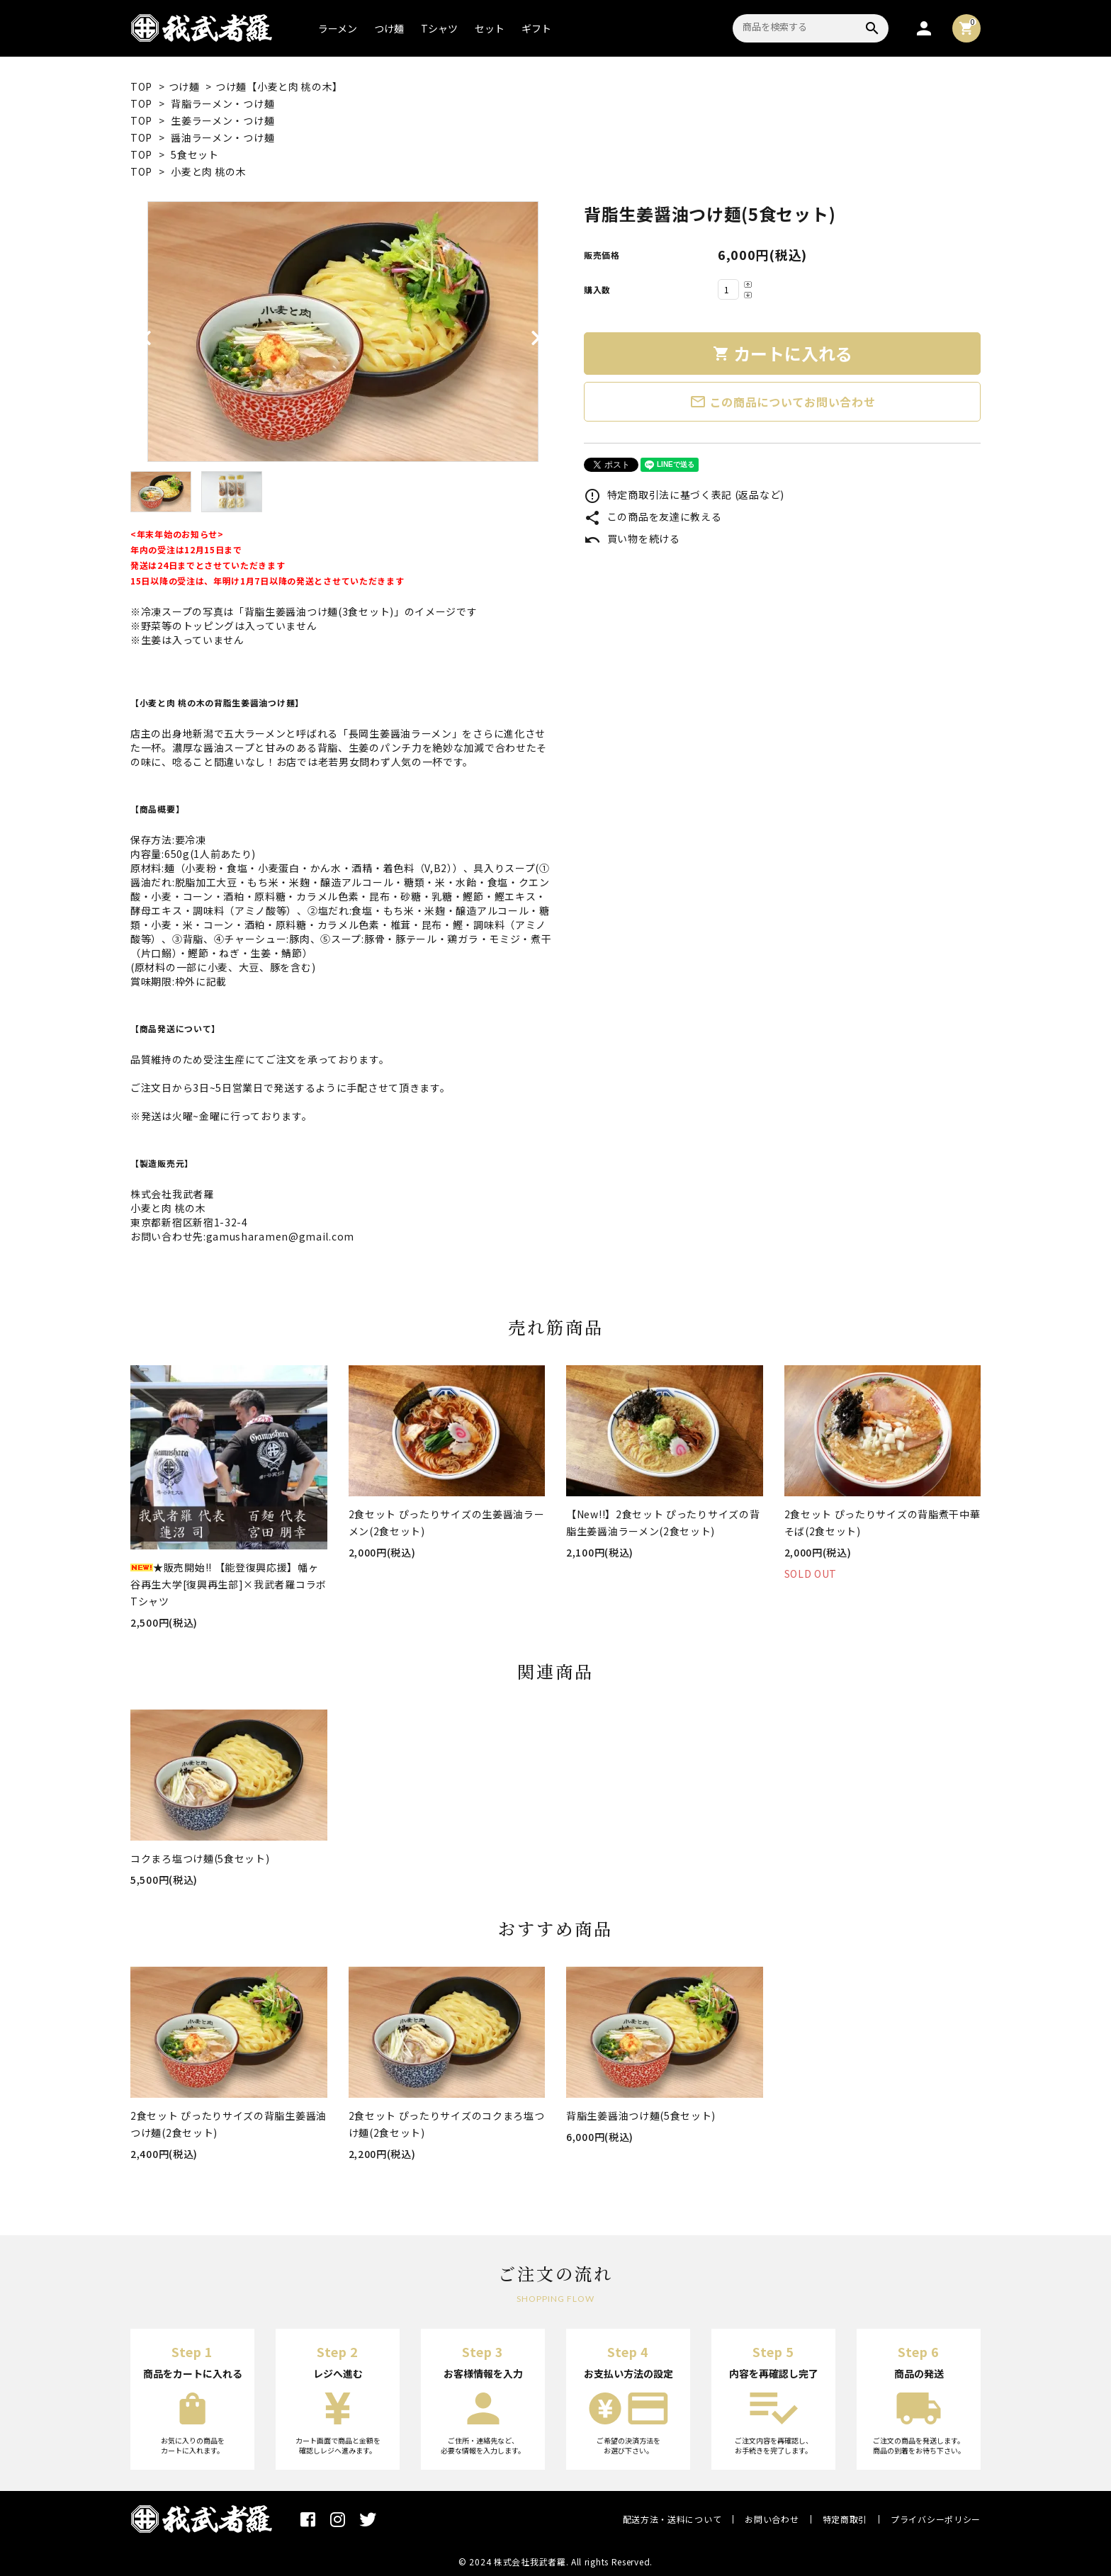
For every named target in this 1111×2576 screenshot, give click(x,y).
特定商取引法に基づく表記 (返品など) (684, 494)
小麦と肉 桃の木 (209, 171)
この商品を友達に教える (652, 516)
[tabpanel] (343, 331)
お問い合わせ (772, 2519)
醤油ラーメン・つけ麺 (222, 137)
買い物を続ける (632, 538)
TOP (141, 86)
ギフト (536, 28)
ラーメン (337, 28)
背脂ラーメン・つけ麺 (222, 103)
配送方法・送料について (672, 2519)
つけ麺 (389, 28)
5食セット (195, 154)
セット (489, 28)
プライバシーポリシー (936, 2519)
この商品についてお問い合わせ (782, 401)
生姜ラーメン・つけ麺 (222, 120)
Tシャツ (439, 28)
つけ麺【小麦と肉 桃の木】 (279, 86)
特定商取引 (845, 2519)
